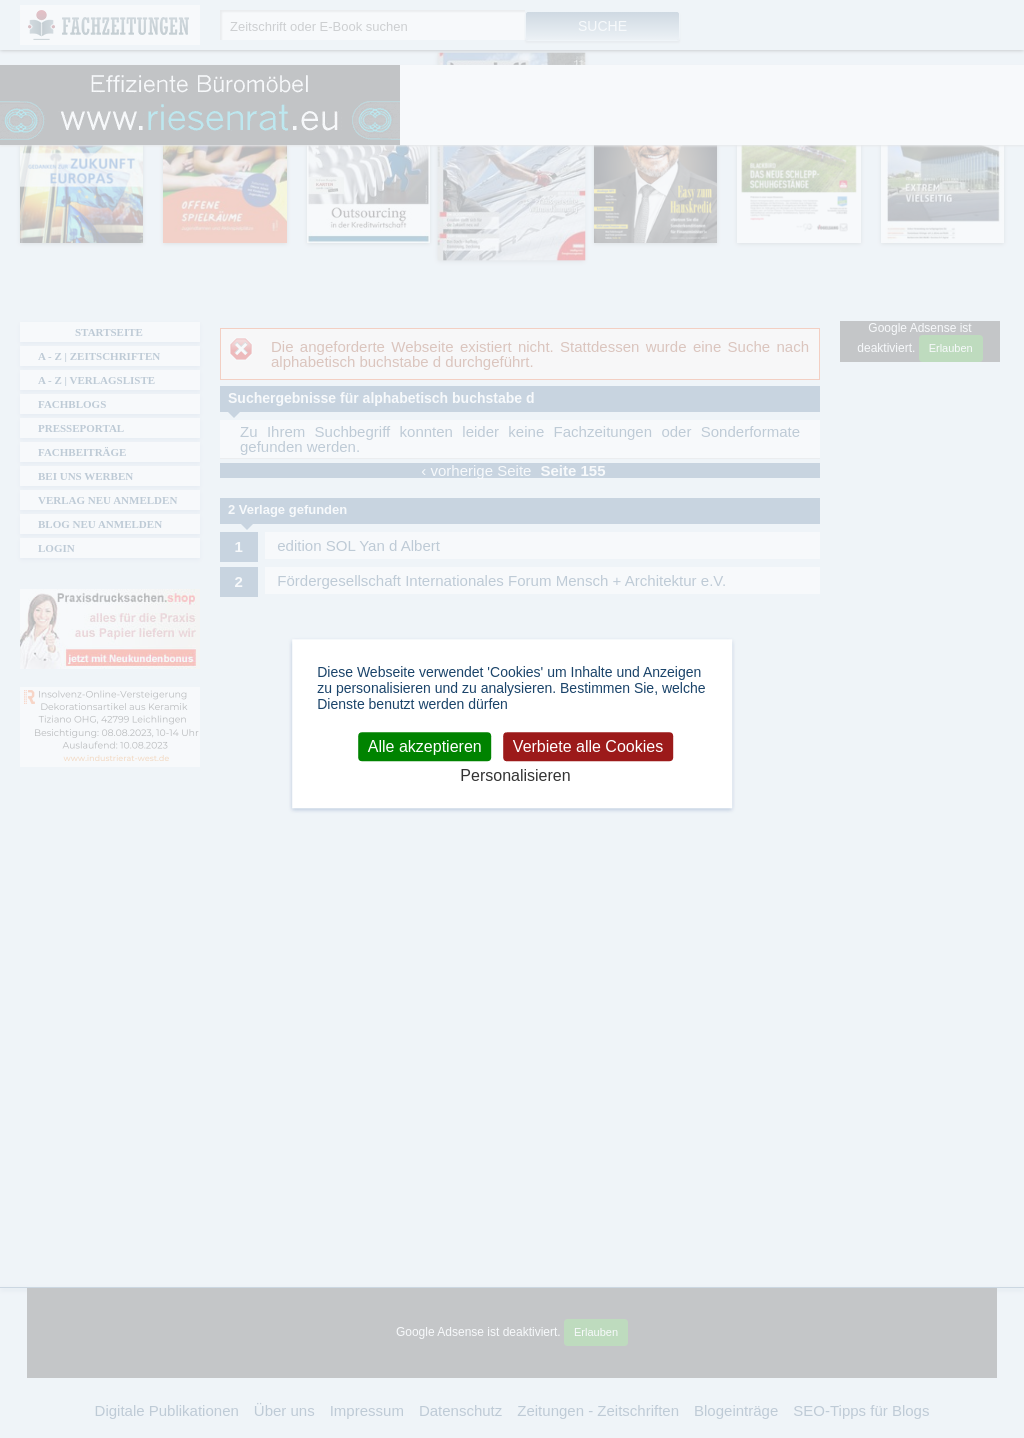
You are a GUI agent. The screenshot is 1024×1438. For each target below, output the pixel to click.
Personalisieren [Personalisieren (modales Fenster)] (515, 776)
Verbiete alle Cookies (588, 746)
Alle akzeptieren (425, 746)
